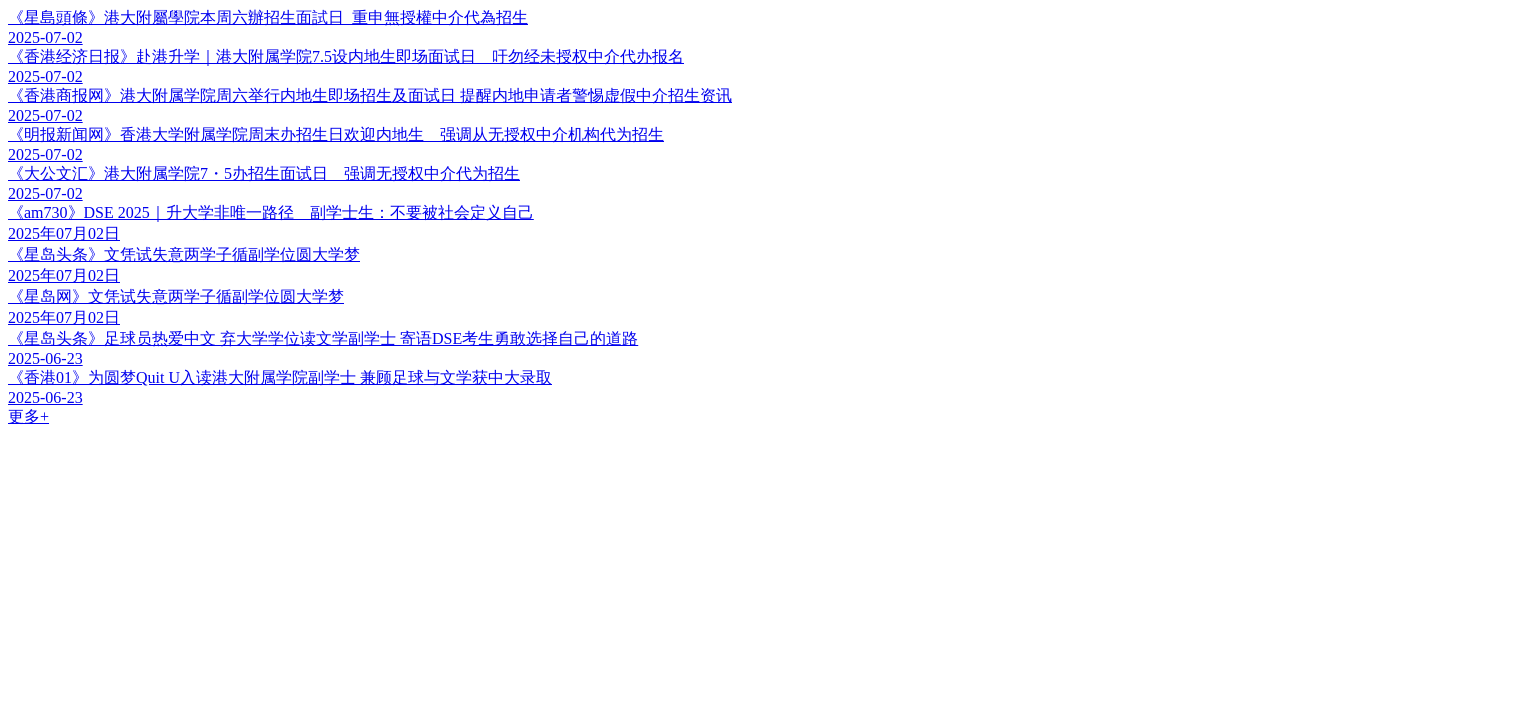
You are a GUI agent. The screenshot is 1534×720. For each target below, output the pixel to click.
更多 (28, 416)
